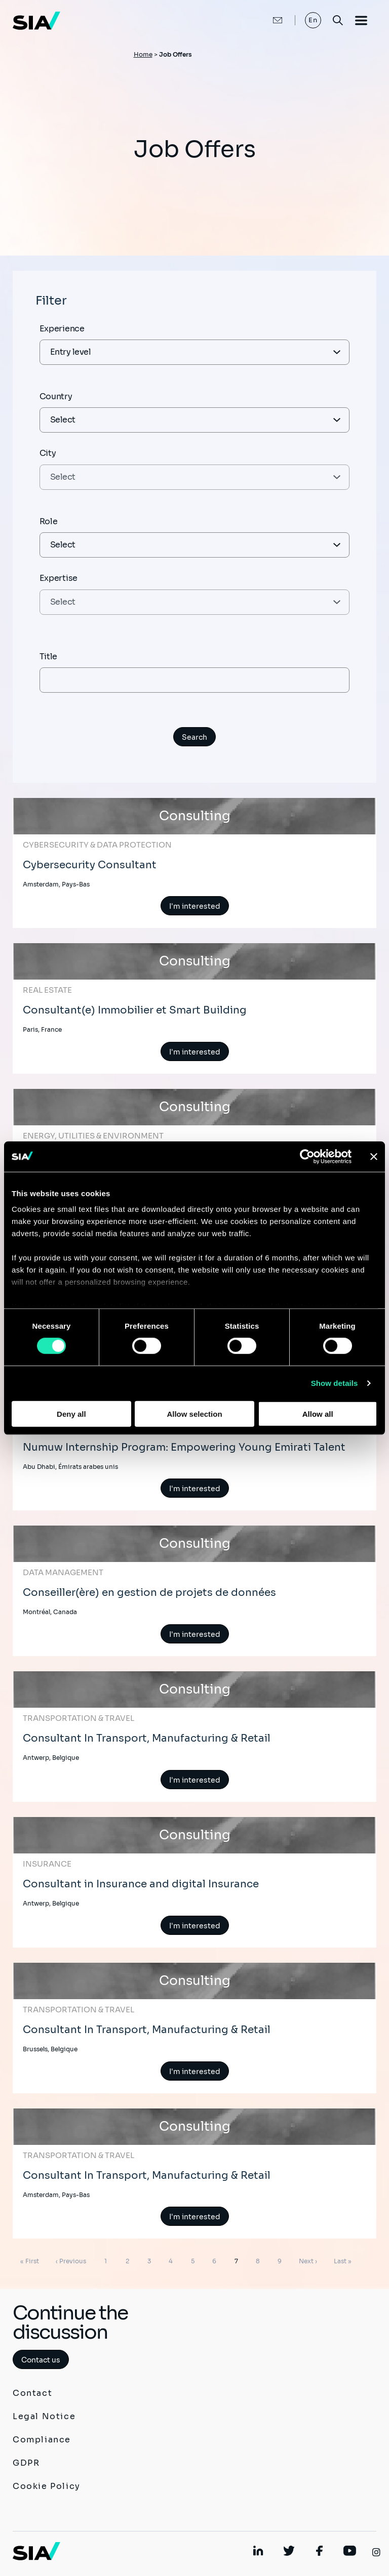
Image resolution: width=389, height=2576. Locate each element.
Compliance (42, 2439)
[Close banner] (373, 1156)
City (48, 453)
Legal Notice (44, 2416)
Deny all (71, 1414)
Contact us (40, 2359)
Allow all (317, 1414)
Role (49, 521)
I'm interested (194, 906)
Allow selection (194, 1414)
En (313, 20)
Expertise (58, 578)
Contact (32, 2393)
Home (143, 54)
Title (48, 656)
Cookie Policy (47, 2486)
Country (56, 396)
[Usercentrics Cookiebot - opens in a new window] (307, 1156)
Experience (62, 328)
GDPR (26, 2463)
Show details (334, 1383)
